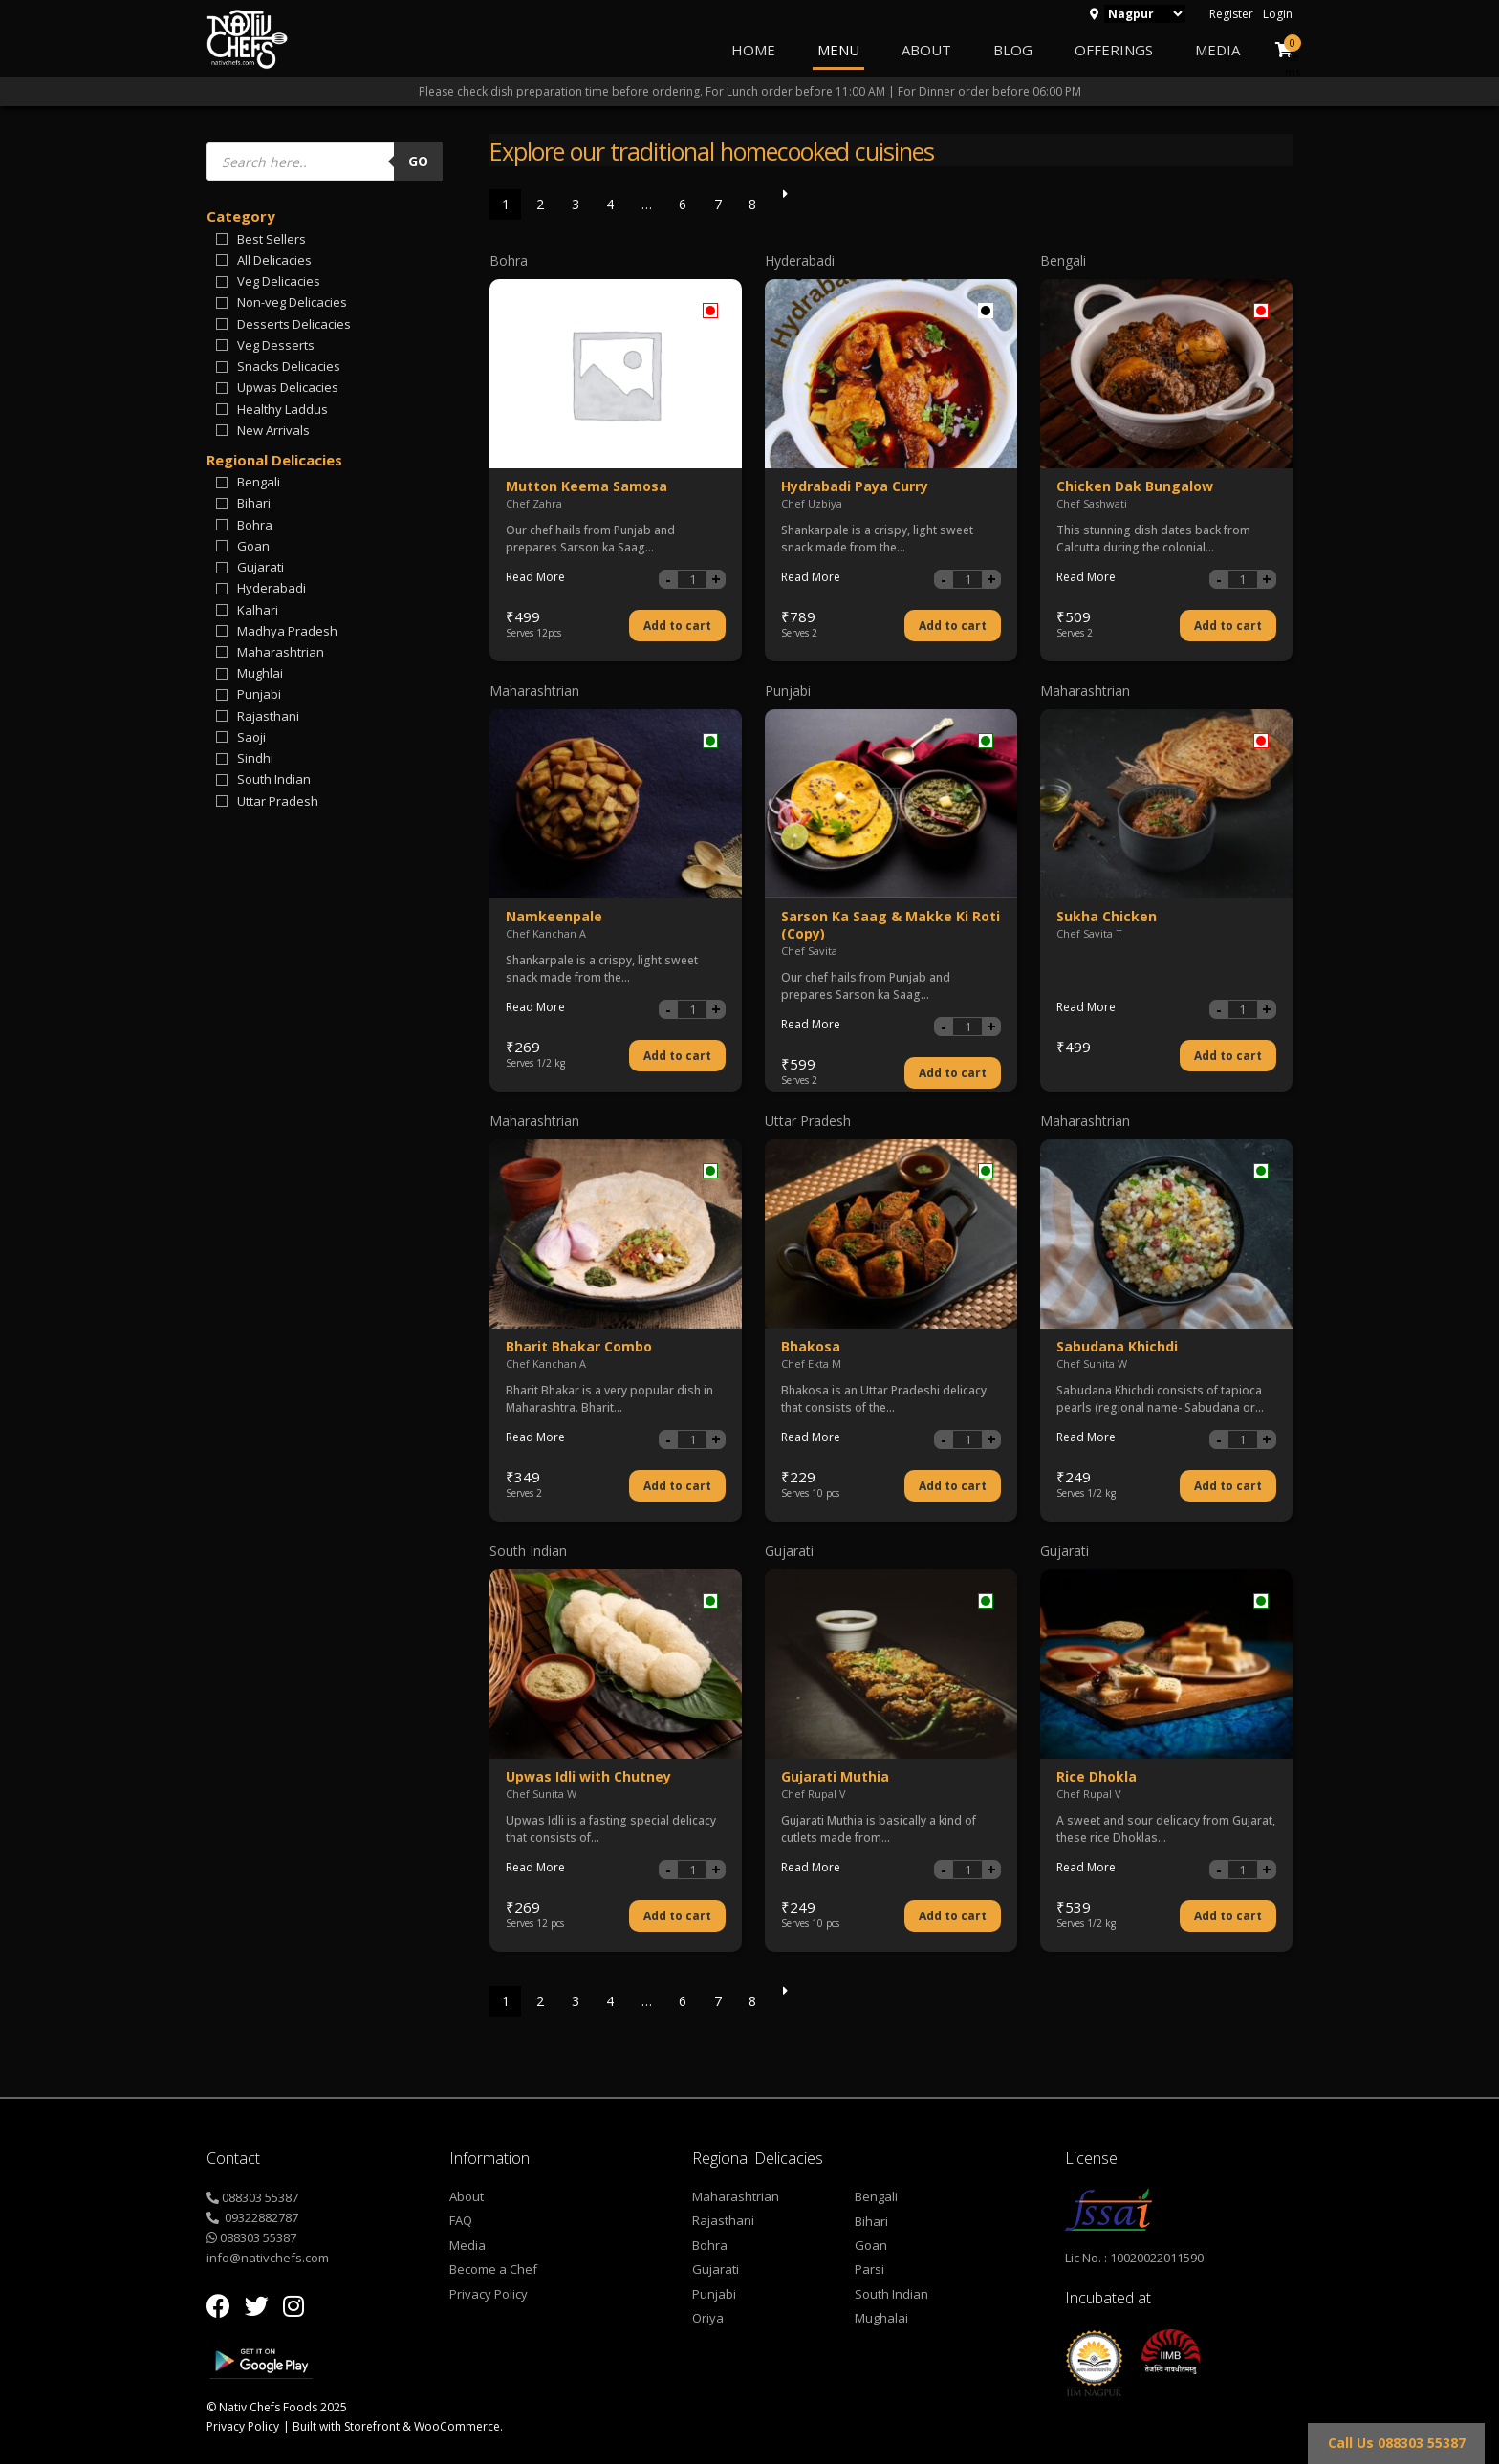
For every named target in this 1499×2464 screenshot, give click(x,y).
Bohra (254, 524)
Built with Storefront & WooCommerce (396, 2426)
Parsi (869, 2269)
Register (1231, 14)
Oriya (708, 2317)
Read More (535, 577)
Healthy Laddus (282, 409)
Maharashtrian (280, 651)
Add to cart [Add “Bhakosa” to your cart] (953, 1486)
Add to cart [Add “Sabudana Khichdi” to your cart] (1228, 1486)
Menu (838, 49)
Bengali (258, 481)
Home (753, 49)
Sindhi (255, 758)
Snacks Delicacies (288, 366)
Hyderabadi (271, 587)
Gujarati (260, 566)
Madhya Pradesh (287, 630)
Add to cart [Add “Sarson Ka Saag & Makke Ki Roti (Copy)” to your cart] (953, 1073)
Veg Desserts (276, 345)
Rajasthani (268, 715)
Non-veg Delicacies (292, 302)
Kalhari (257, 609)
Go (418, 161)
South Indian (274, 779)
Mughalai (881, 2317)
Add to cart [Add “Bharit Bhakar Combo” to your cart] (677, 1486)
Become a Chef (493, 2269)
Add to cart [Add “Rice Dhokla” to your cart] (1228, 1916)
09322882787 (260, 2217)
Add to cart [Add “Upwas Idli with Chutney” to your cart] (677, 1916)
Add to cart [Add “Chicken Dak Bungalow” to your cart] (1228, 625)
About (926, 49)
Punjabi (259, 693)
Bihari (254, 502)
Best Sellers (271, 239)
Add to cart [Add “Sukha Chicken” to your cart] (1228, 1056)
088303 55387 (260, 2197)
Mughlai (260, 672)
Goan (253, 545)
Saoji (251, 737)
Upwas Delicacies (287, 387)
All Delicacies (274, 260)
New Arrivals (273, 430)
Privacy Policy (488, 2293)
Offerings (1114, 49)
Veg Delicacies (278, 281)
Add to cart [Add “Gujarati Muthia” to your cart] (953, 1916)
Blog (1012, 49)
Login (1278, 14)
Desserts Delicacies (294, 324)
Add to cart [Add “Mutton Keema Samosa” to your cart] (677, 625)
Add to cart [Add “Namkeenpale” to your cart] (677, 1056)
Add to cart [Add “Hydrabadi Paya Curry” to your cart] (953, 625)
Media (1217, 49)
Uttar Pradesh (277, 801)
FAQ (460, 2220)
